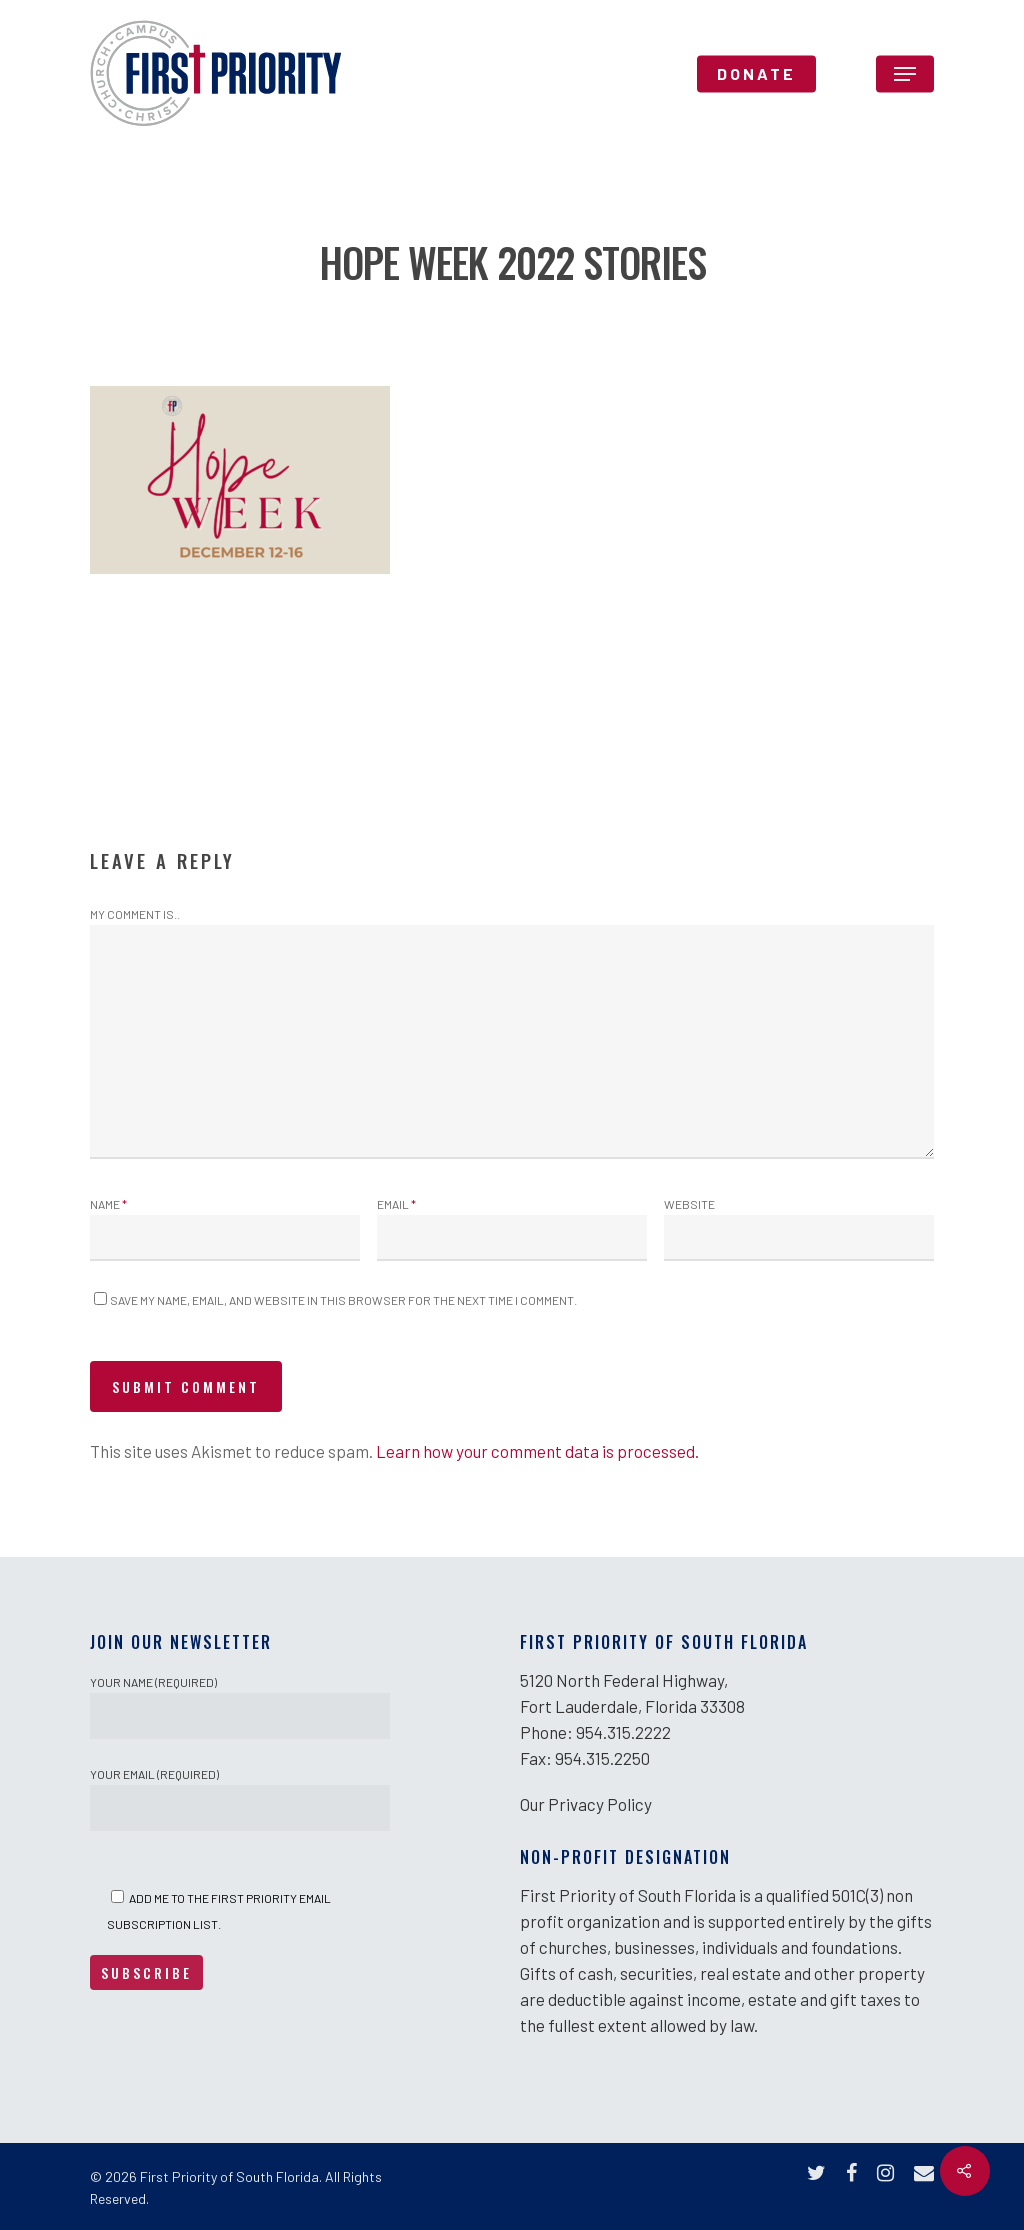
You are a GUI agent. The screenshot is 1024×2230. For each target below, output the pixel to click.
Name (108, 1204)
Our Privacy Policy (586, 1804)
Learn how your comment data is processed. (537, 1451)
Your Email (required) (240, 1799)
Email (396, 1204)
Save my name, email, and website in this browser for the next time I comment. (343, 1300)
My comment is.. (135, 914)
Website (689, 1204)
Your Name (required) (240, 1707)
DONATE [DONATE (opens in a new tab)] (756, 74)
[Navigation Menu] (905, 74)
